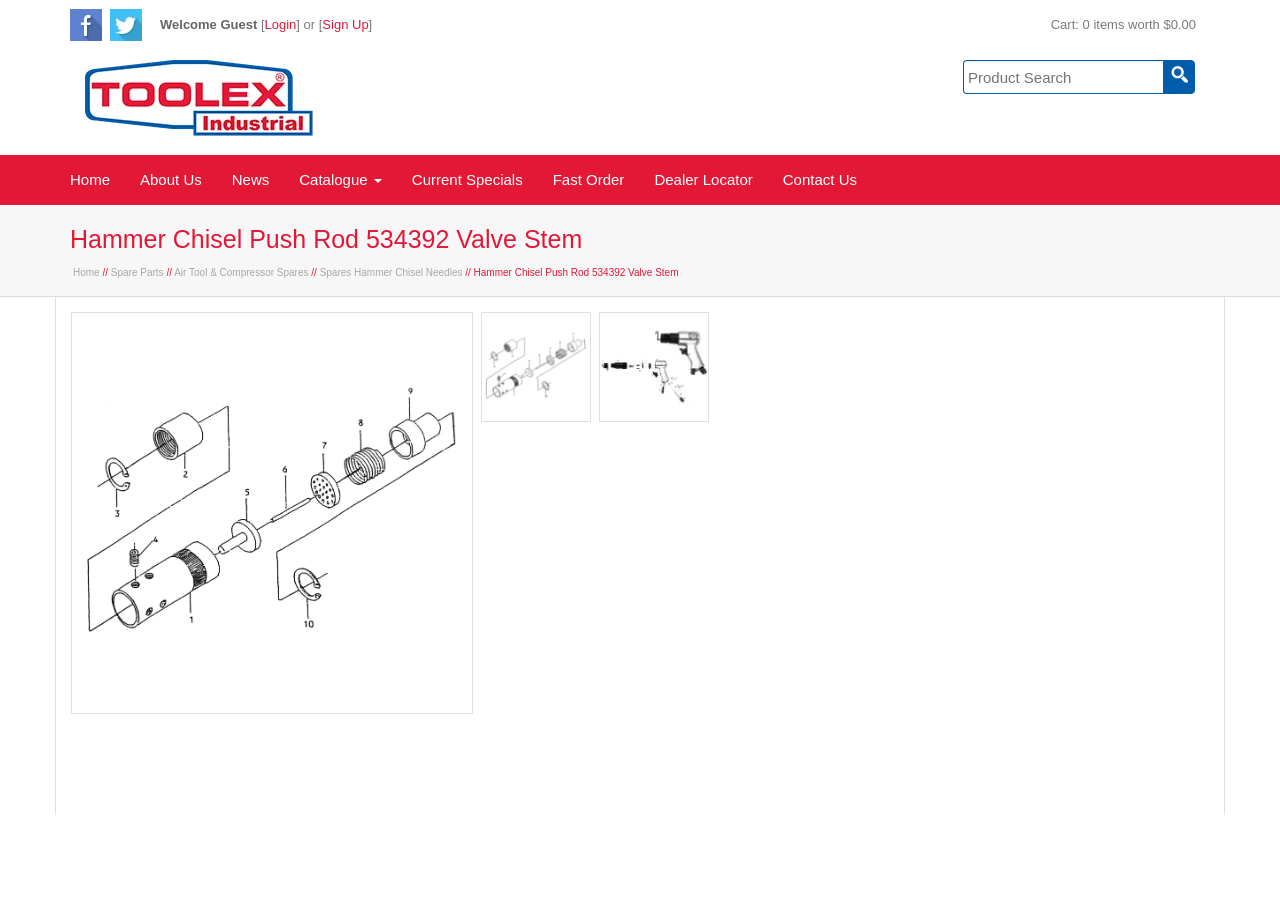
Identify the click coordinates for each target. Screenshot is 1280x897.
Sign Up (345, 24)
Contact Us (820, 179)
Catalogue (340, 179)
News (251, 179)
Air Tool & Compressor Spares (241, 272)
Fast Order (589, 179)
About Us (171, 179)
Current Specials (467, 179)
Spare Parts (137, 272)
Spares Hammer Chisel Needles (391, 272)
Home (90, 179)
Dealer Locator (703, 179)
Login (281, 24)
